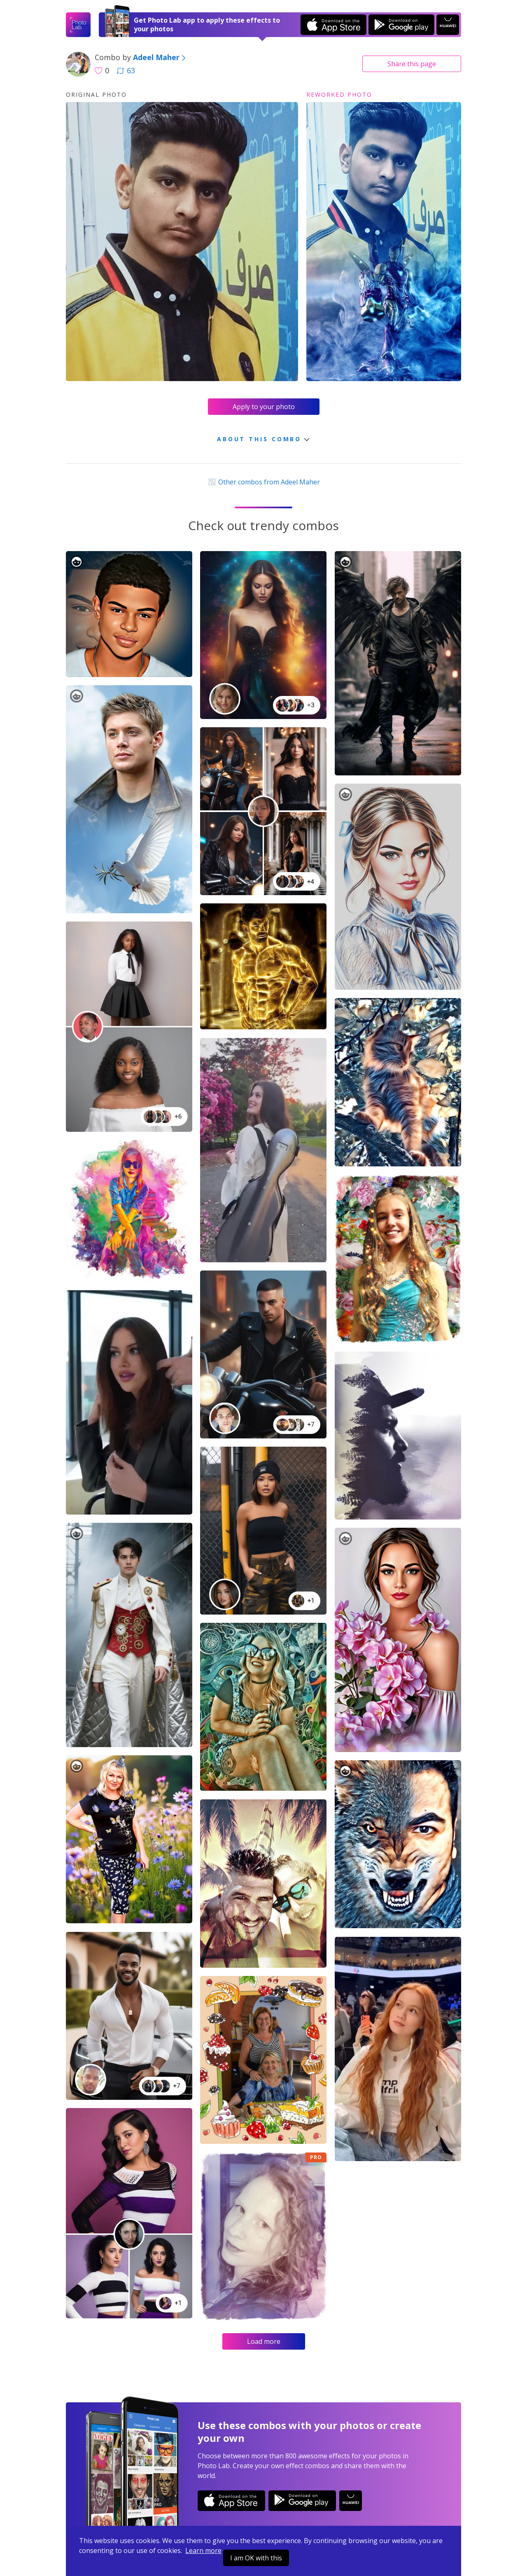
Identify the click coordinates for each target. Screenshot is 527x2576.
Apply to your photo (264, 406)
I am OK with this (256, 2557)
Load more (263, 2341)
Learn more (203, 2550)
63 (126, 70)
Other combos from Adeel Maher (263, 481)
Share (411, 63)
